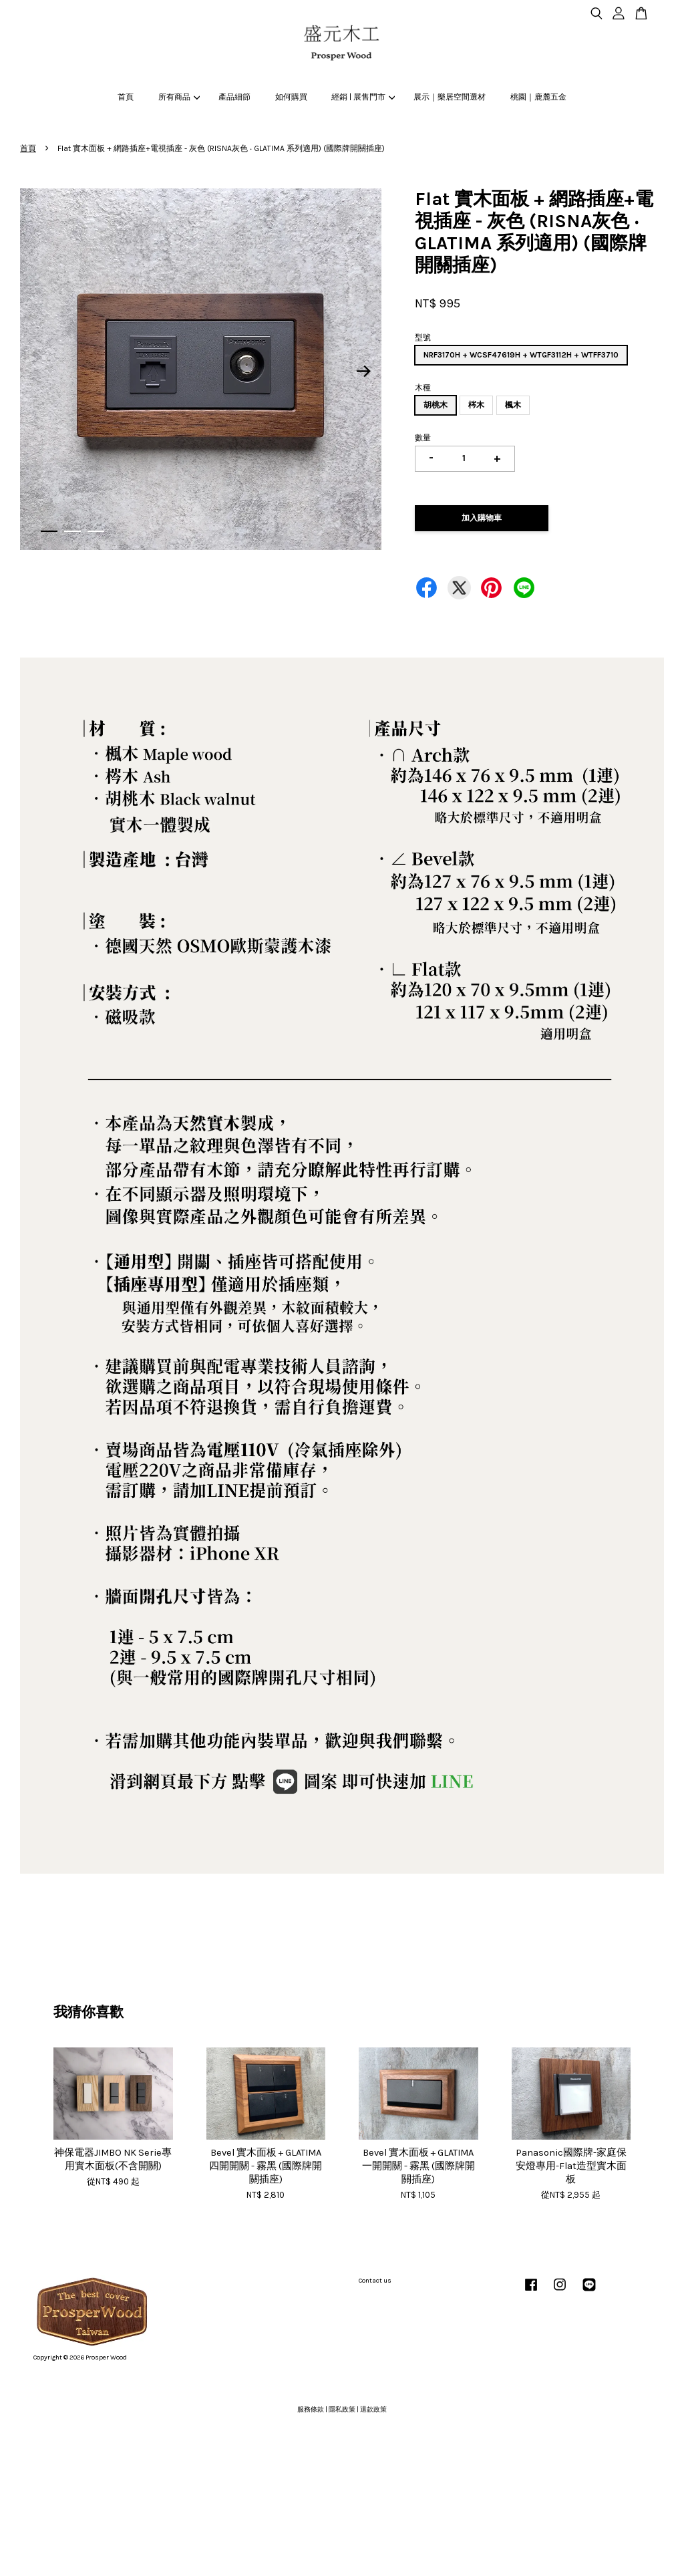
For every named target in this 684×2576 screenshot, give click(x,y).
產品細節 (234, 97)
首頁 (126, 97)
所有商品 (179, 97)
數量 (423, 437)
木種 (423, 387)
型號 (423, 337)
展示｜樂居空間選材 (449, 97)
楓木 (513, 405)
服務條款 (310, 2410)
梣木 (476, 405)
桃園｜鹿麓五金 (538, 97)
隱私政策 (342, 2410)
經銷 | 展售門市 (363, 97)
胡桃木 (435, 405)
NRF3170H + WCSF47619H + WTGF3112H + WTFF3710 (521, 355)
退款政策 (373, 2410)
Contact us (375, 2281)
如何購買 (291, 97)
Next (363, 371)
